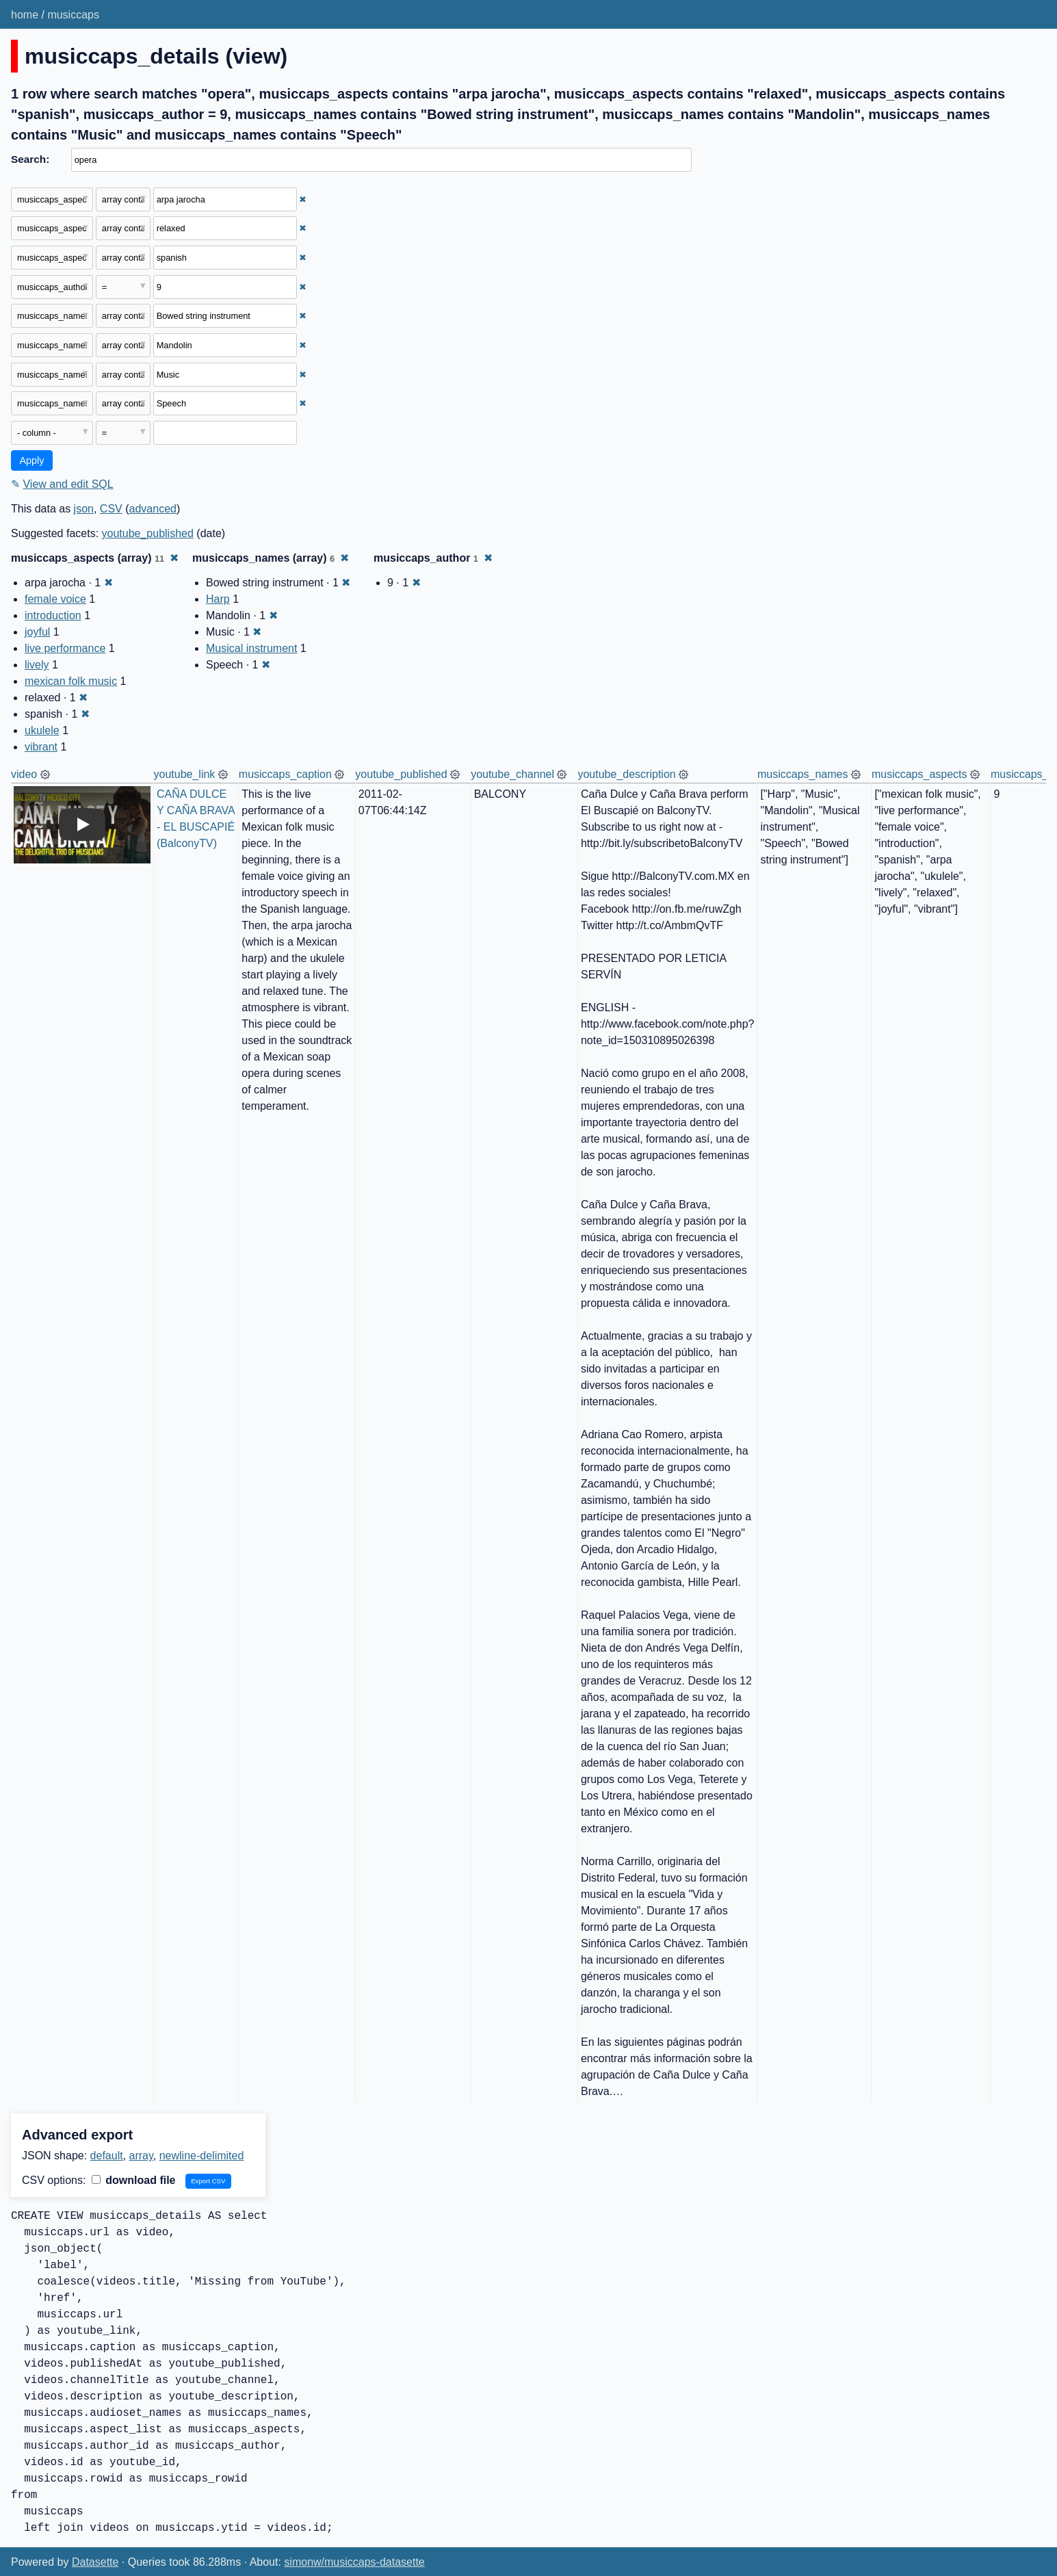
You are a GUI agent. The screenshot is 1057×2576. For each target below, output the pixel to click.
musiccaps (73, 15)
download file (134, 2180)
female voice (55, 599)
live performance (65, 648)
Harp (218, 599)
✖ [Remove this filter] (302, 199)
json (84, 509)
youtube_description (626, 774)
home (24, 15)
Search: (30, 159)
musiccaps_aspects (919, 774)
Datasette (95, 2562)
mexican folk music (71, 681)
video (24, 774)
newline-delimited (201, 2155)
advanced (153, 509)
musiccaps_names (802, 774)
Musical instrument (251, 648)
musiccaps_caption (285, 774)
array (141, 2155)
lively (37, 665)
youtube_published (148, 533)
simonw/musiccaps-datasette (354, 2562)
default (106, 2155)
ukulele (42, 730)
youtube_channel (512, 774)
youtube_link (185, 774)
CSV (111, 509)
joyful (37, 632)
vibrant (41, 747)
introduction (53, 615)
